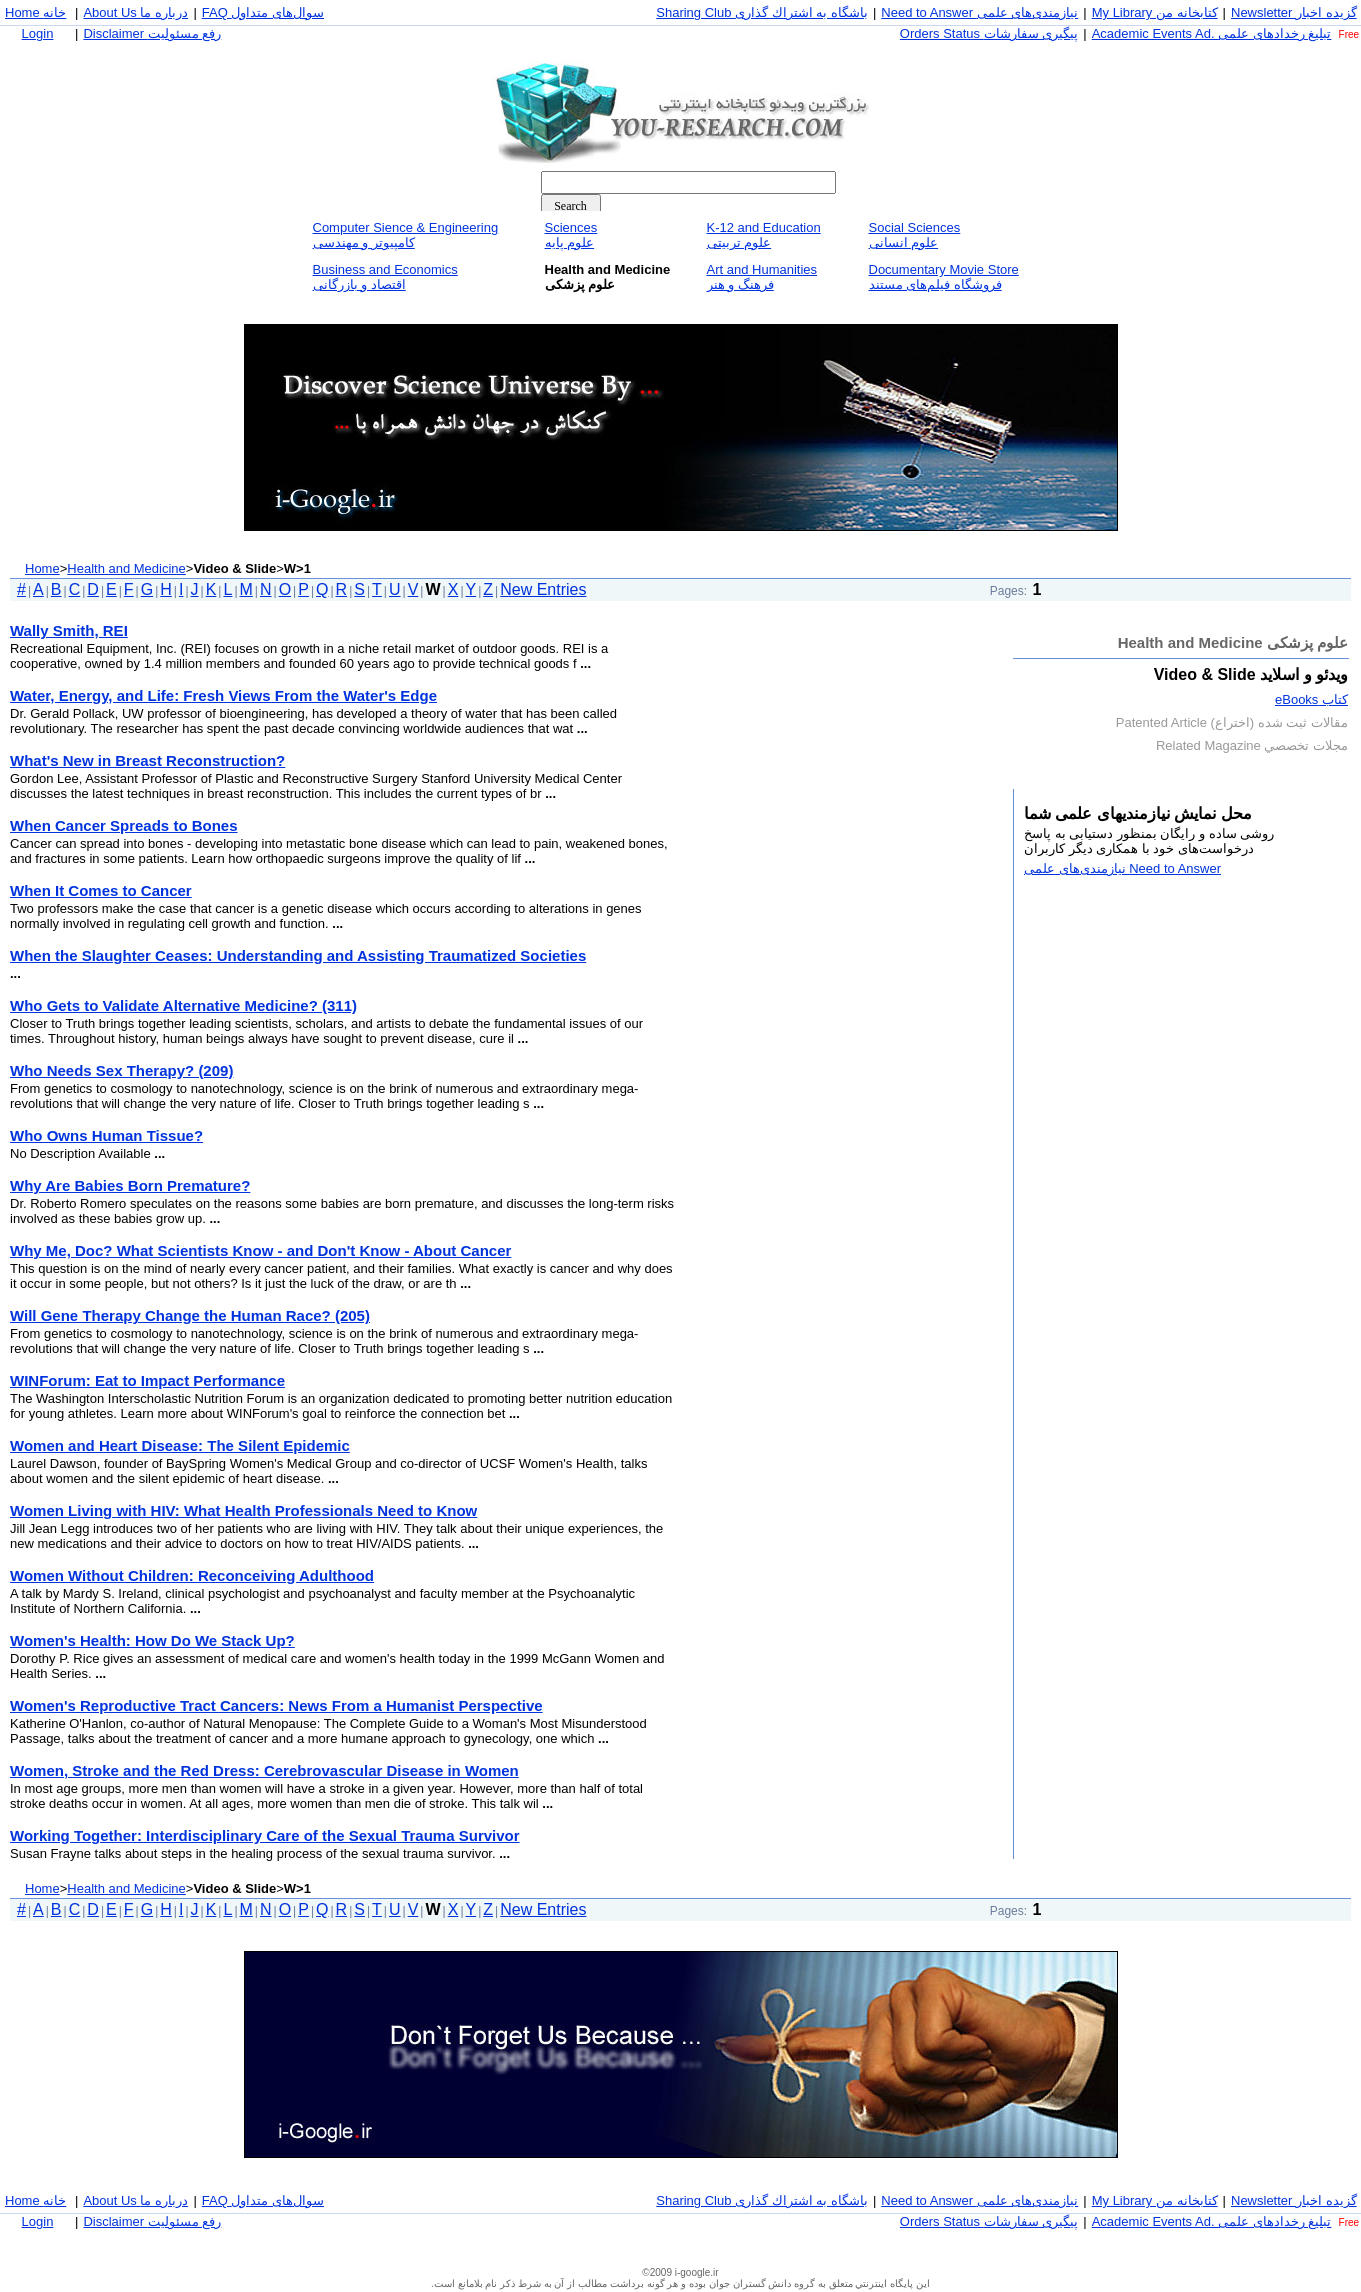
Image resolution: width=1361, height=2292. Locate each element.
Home (42, 568)
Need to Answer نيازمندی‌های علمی (979, 12)
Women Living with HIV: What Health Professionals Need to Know (243, 1510)
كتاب (1311, 699)
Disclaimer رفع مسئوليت (152, 33)
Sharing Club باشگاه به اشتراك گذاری (762, 12)
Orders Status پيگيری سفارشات (989, 33)
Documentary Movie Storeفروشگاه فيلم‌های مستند (944, 277)
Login (38, 33)
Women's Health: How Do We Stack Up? (152, 1640)
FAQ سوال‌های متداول (263, 12)
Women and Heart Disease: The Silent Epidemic (180, 1445)
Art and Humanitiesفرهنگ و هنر (762, 277)
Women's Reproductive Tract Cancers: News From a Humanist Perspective (276, 1705)
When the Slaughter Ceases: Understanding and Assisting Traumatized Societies (298, 955)
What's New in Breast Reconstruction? (147, 760)
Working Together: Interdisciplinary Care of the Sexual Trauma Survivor (265, 1835)
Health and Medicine (126, 568)
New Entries (543, 589)
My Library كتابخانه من (1155, 12)
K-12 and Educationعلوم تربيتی (764, 235)
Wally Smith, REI (69, 630)
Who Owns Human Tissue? (106, 1135)
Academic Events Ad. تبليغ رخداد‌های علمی (1212, 33)
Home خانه (35, 12)
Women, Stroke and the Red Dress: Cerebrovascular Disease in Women (264, 1770)
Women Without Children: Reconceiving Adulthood (192, 1575)
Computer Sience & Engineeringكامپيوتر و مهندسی (406, 235)
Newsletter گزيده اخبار (1294, 12)
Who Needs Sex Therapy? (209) (121, 1070)
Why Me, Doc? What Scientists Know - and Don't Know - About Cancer (260, 1250)
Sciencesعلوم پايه (571, 235)
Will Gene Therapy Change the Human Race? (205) (190, 1315)
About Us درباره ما (135, 12)
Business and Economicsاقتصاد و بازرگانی (385, 277)
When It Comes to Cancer (101, 890)
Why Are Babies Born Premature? (130, 1185)
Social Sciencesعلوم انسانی (915, 235)
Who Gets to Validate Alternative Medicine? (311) (183, 1005)
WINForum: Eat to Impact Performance (147, 1380)
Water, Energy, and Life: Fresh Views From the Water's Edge (223, 695)
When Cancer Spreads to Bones (124, 825)
